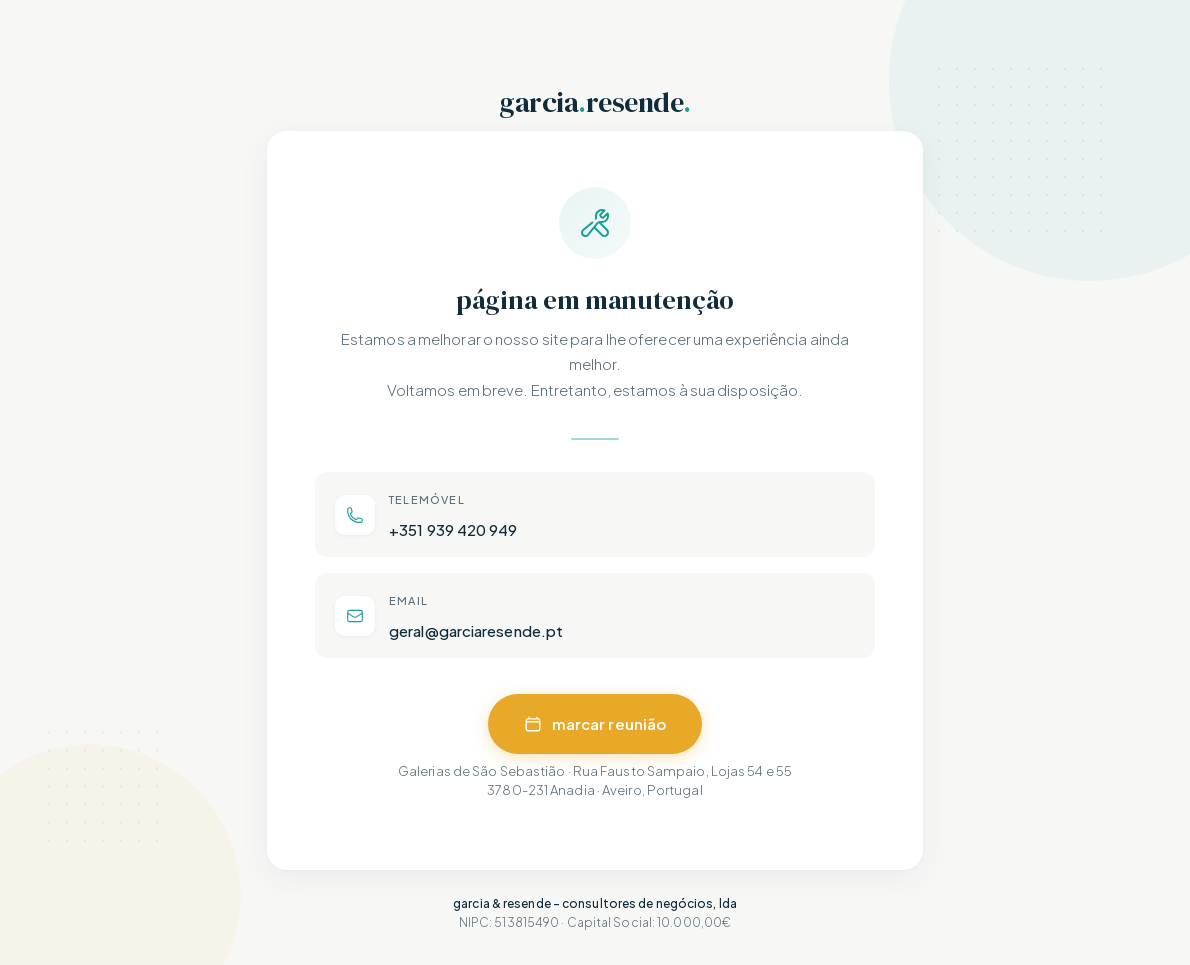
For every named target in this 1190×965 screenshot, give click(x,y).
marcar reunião (595, 723)
